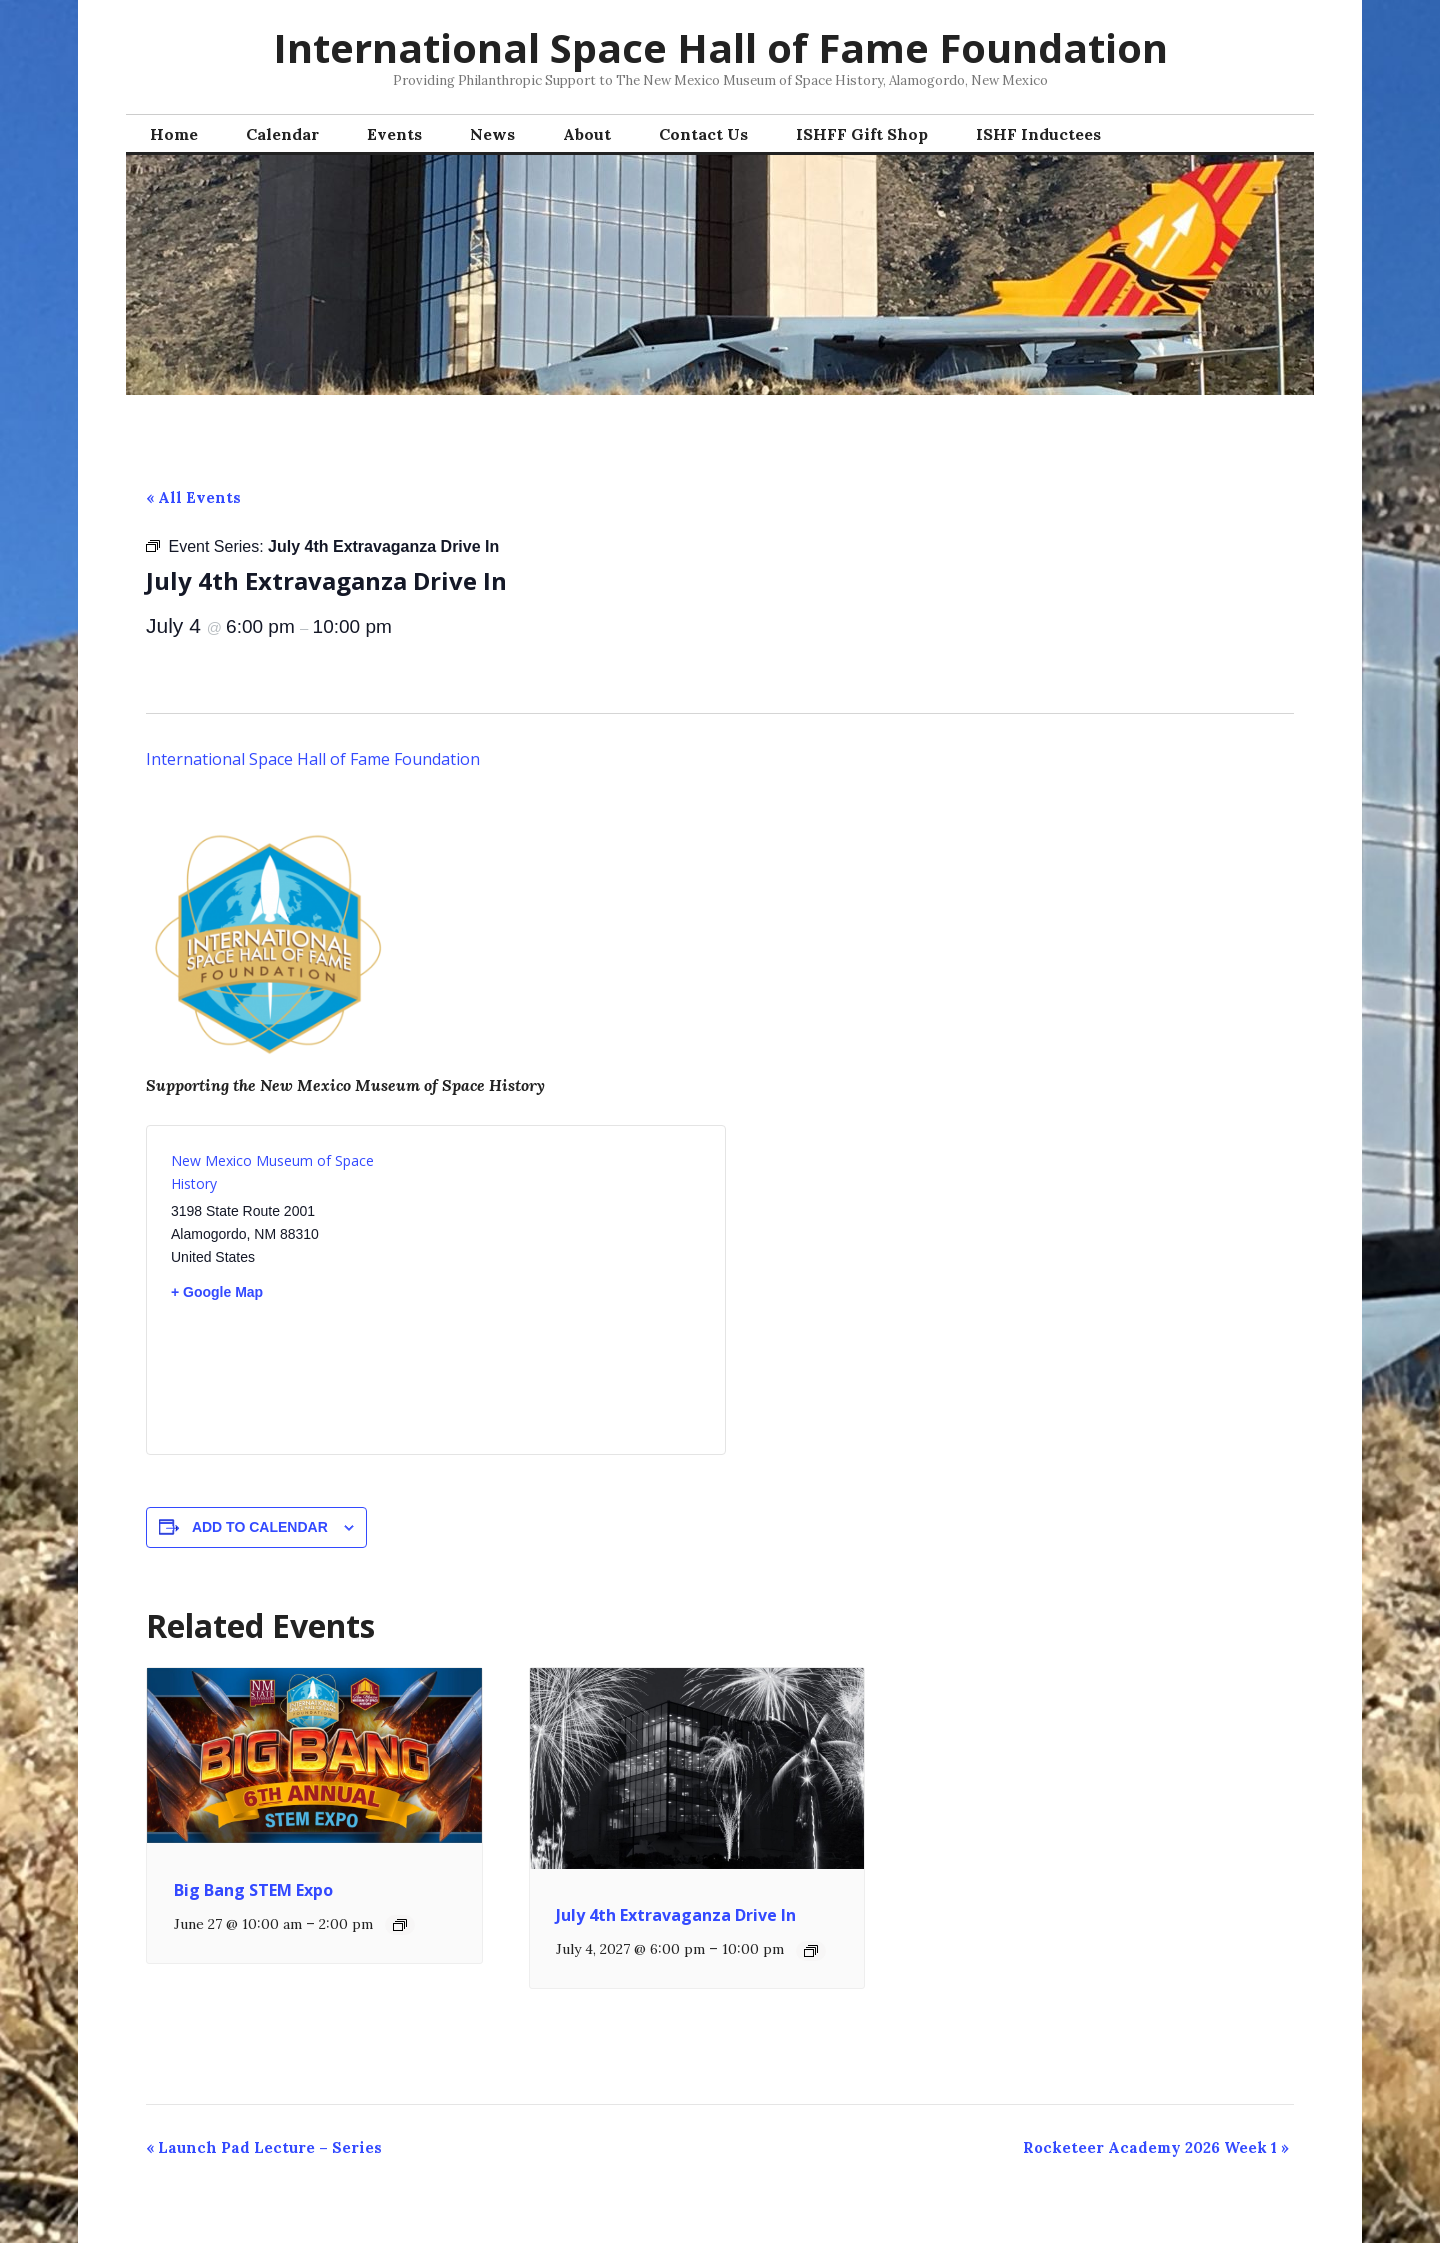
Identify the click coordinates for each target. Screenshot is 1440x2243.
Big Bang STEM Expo (253, 1890)
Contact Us (703, 134)
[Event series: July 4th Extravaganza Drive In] (811, 1951)
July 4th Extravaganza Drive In (676, 1915)
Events (394, 134)
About (587, 134)
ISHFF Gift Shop (862, 134)
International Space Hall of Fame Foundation (720, 47)
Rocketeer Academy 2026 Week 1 (1156, 2147)
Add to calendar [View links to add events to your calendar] (260, 1527)
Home (174, 134)
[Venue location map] (568, 1278)
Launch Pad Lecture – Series (264, 2147)
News (492, 134)
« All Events (193, 497)
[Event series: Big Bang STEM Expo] (400, 1925)
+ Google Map (217, 1292)
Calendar (282, 134)
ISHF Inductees (1038, 134)
